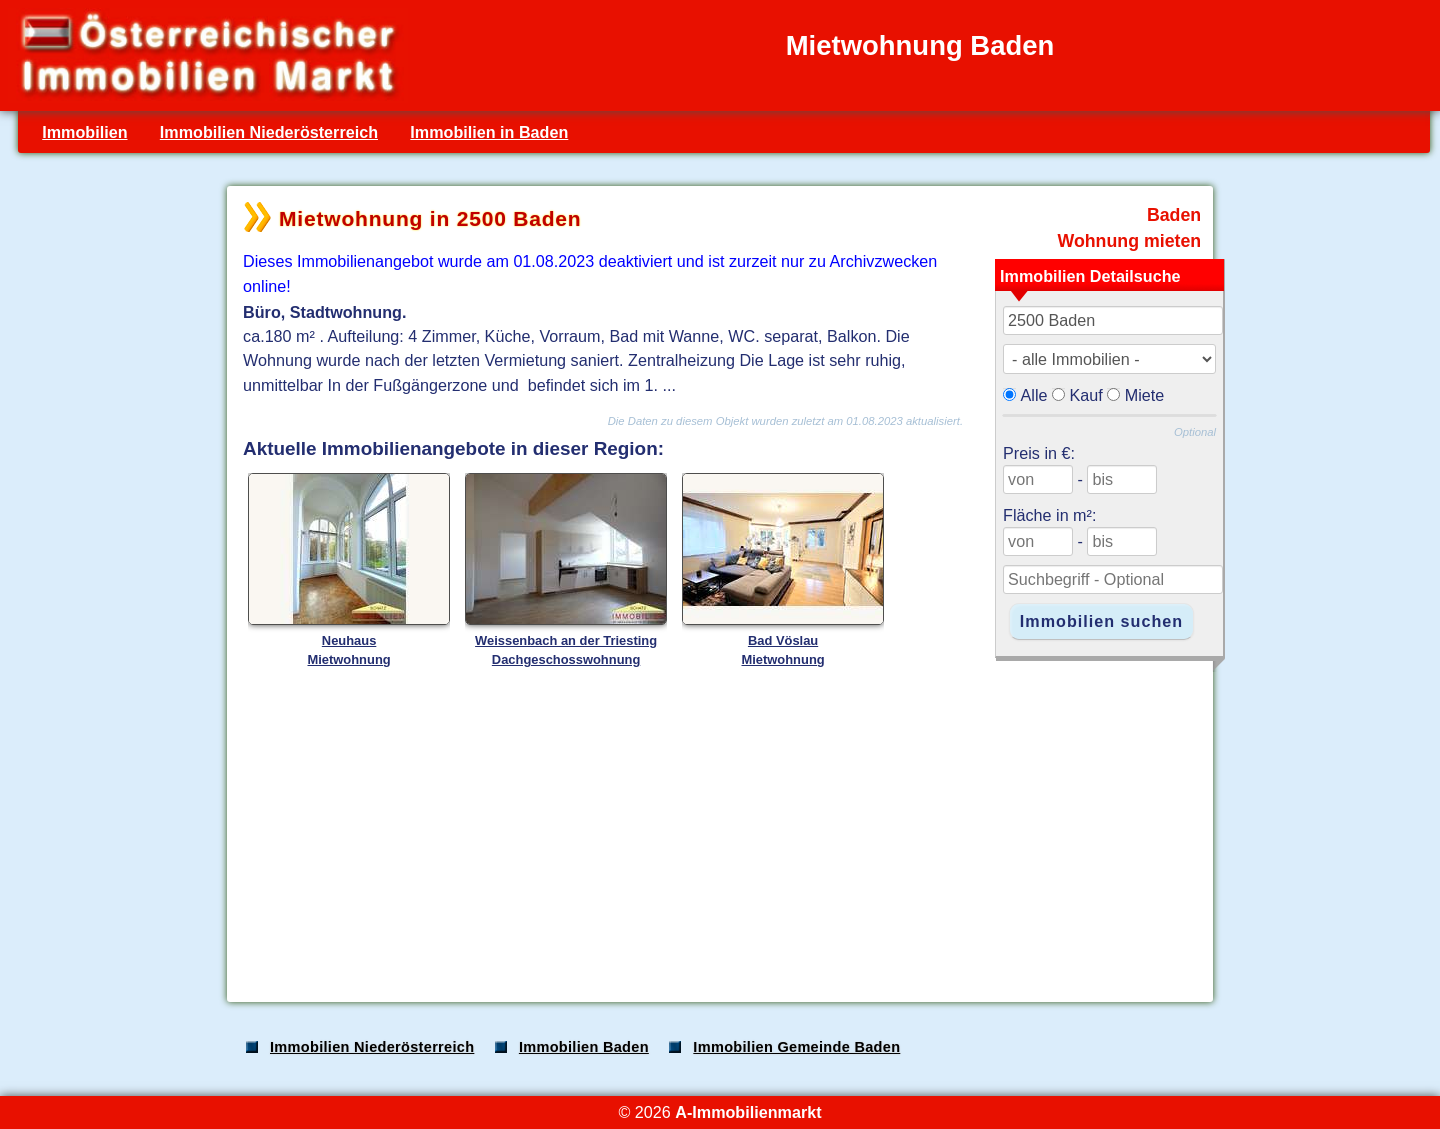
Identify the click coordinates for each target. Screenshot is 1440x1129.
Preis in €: (1039, 453)
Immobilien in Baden (489, 132)
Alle (1034, 395)
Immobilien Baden (584, 1047)
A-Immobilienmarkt (748, 1112)
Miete (1145, 395)
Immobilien (84, 132)
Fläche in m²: (1049, 515)
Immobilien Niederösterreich (269, 132)
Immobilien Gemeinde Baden (796, 1047)
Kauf (1086, 395)
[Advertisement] (718, 829)
